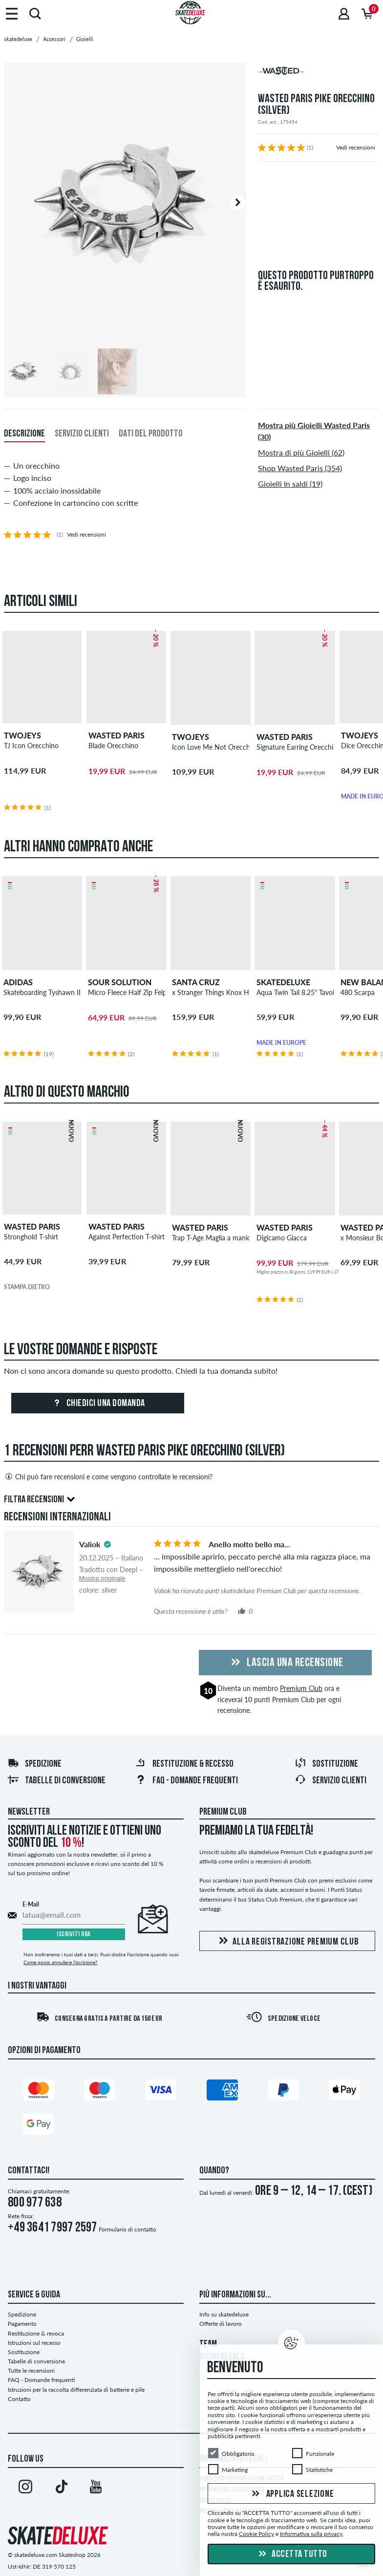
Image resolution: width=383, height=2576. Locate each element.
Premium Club (301, 1688)
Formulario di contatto (127, 2229)
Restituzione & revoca (36, 2333)
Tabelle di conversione (56, 1781)
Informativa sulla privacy (311, 2534)
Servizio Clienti (330, 1781)
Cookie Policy (256, 2534)
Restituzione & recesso (184, 1764)
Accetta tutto (291, 2554)
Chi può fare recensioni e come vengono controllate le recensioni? (108, 1476)
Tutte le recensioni (31, 2370)
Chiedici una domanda (97, 1403)
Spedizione (34, 1764)
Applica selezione (291, 2494)
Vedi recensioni (355, 147)
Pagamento (22, 2323)
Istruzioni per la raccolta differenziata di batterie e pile (76, 2389)
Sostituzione (326, 1764)
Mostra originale (102, 1578)
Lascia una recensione (285, 1663)
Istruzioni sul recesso (34, 2342)
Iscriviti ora (74, 1934)
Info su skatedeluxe (224, 2314)
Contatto (19, 2399)
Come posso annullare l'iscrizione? (60, 1962)
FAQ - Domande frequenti (186, 1781)
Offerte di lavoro (220, 2323)
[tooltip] (107, 1544)
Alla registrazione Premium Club (287, 1941)
